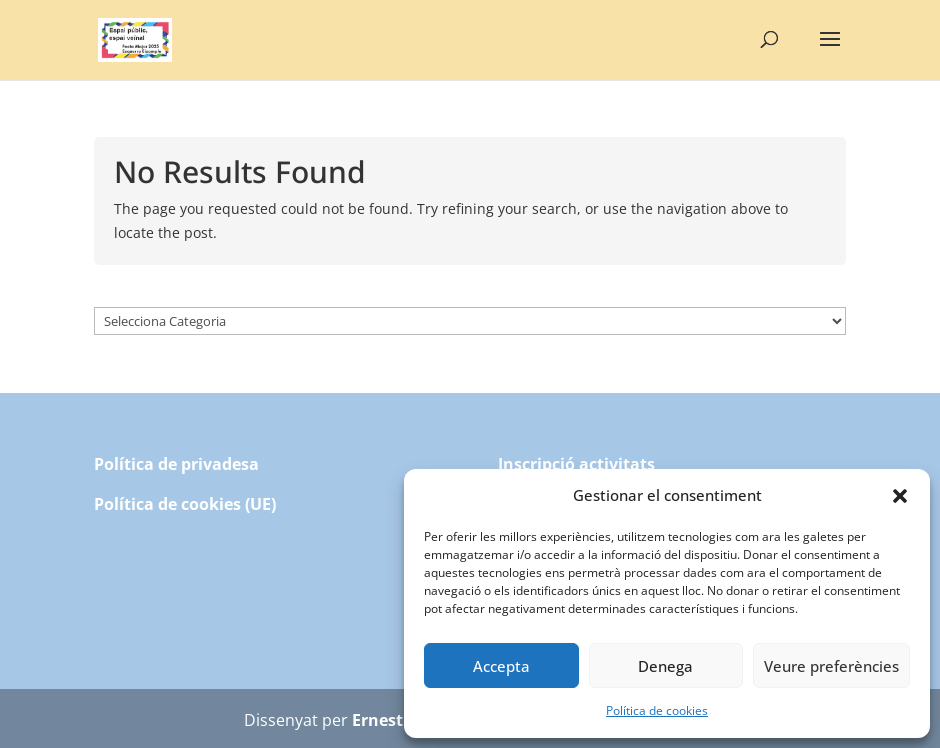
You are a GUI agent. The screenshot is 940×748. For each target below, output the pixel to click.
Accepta (501, 666)
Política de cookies (657, 710)
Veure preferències (831, 666)
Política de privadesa (176, 464)
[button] (900, 496)
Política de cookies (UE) (185, 504)
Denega (665, 666)
